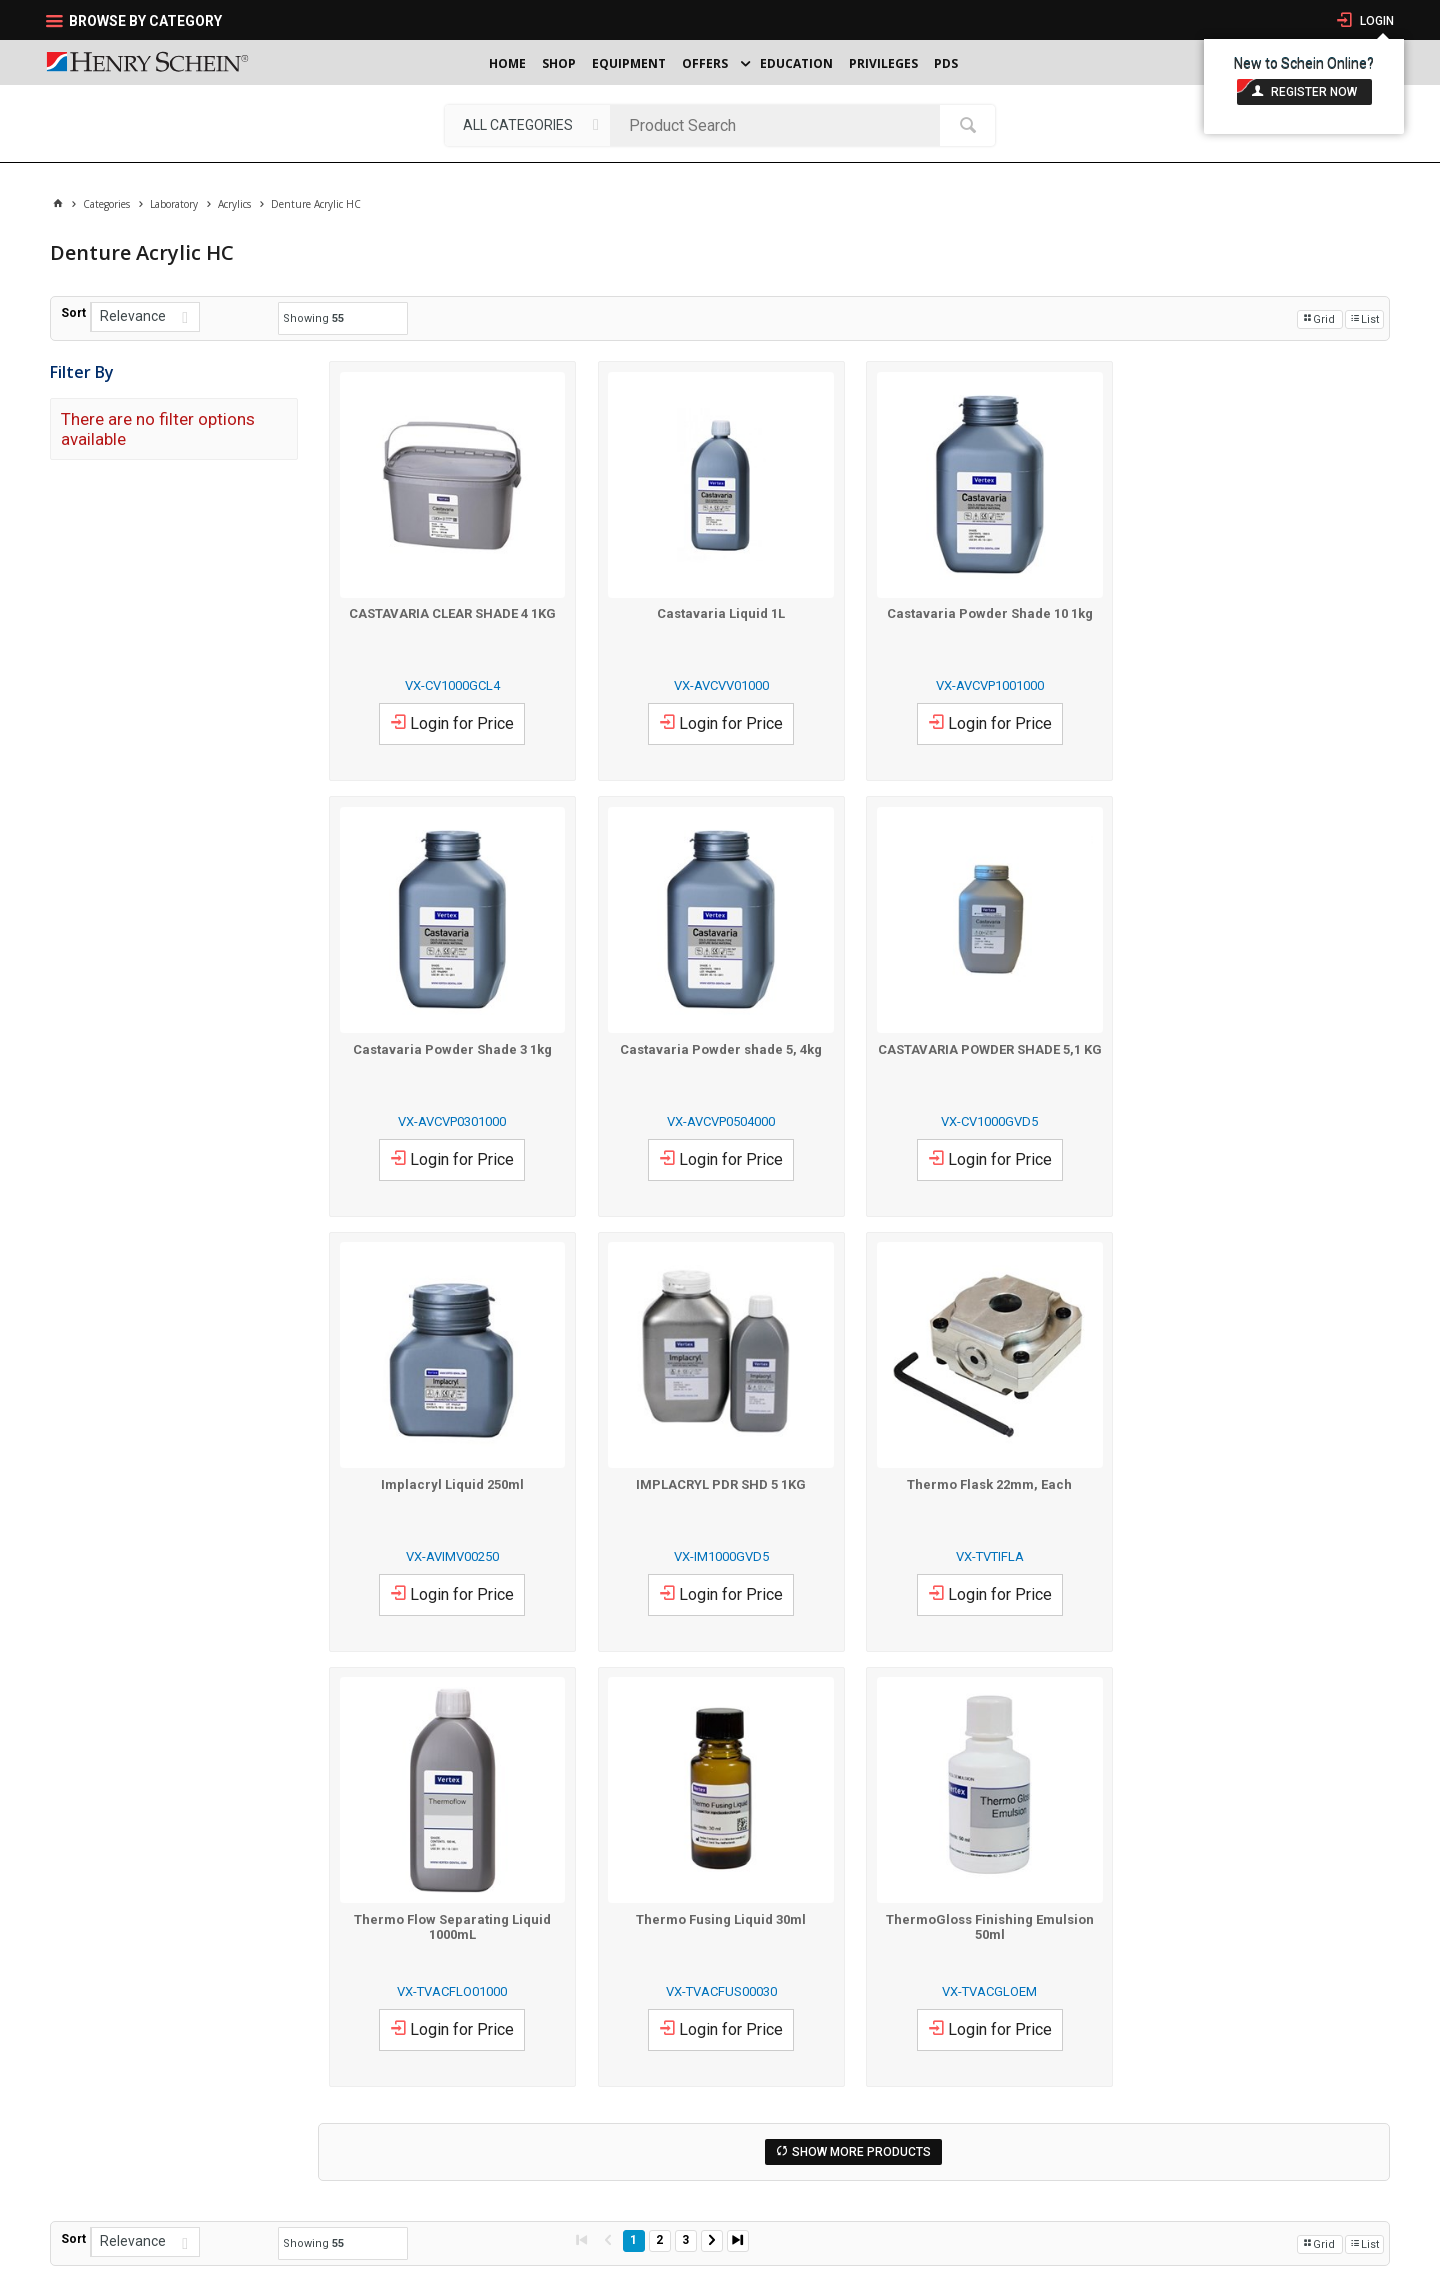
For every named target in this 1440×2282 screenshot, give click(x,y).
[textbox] (780, 125)
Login (1375, 21)
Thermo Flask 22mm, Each (452, 1481)
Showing (313, 318)
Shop (559, 63)
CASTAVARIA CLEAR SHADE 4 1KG (452, 612)
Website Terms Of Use (390, 2260)
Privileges (883, 63)
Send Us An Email (909, 2051)
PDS (946, 63)
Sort (73, 313)
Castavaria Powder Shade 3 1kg (1255, 612)
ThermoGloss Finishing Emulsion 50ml (1256, 1489)
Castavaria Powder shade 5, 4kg (452, 1047)
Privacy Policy (207, 2260)
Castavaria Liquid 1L (720, 612)
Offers (705, 63)
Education (796, 63)
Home (507, 63)
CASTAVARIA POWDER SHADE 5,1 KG (720, 1047)
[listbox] (527, 125)
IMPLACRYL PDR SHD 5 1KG (1256, 1047)
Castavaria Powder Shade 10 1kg (988, 612)
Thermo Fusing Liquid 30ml (988, 1481)
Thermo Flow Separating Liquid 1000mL (719, 1489)
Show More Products (861, 1715)
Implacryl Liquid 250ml (987, 1047)
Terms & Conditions (289, 2260)
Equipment (629, 63)
